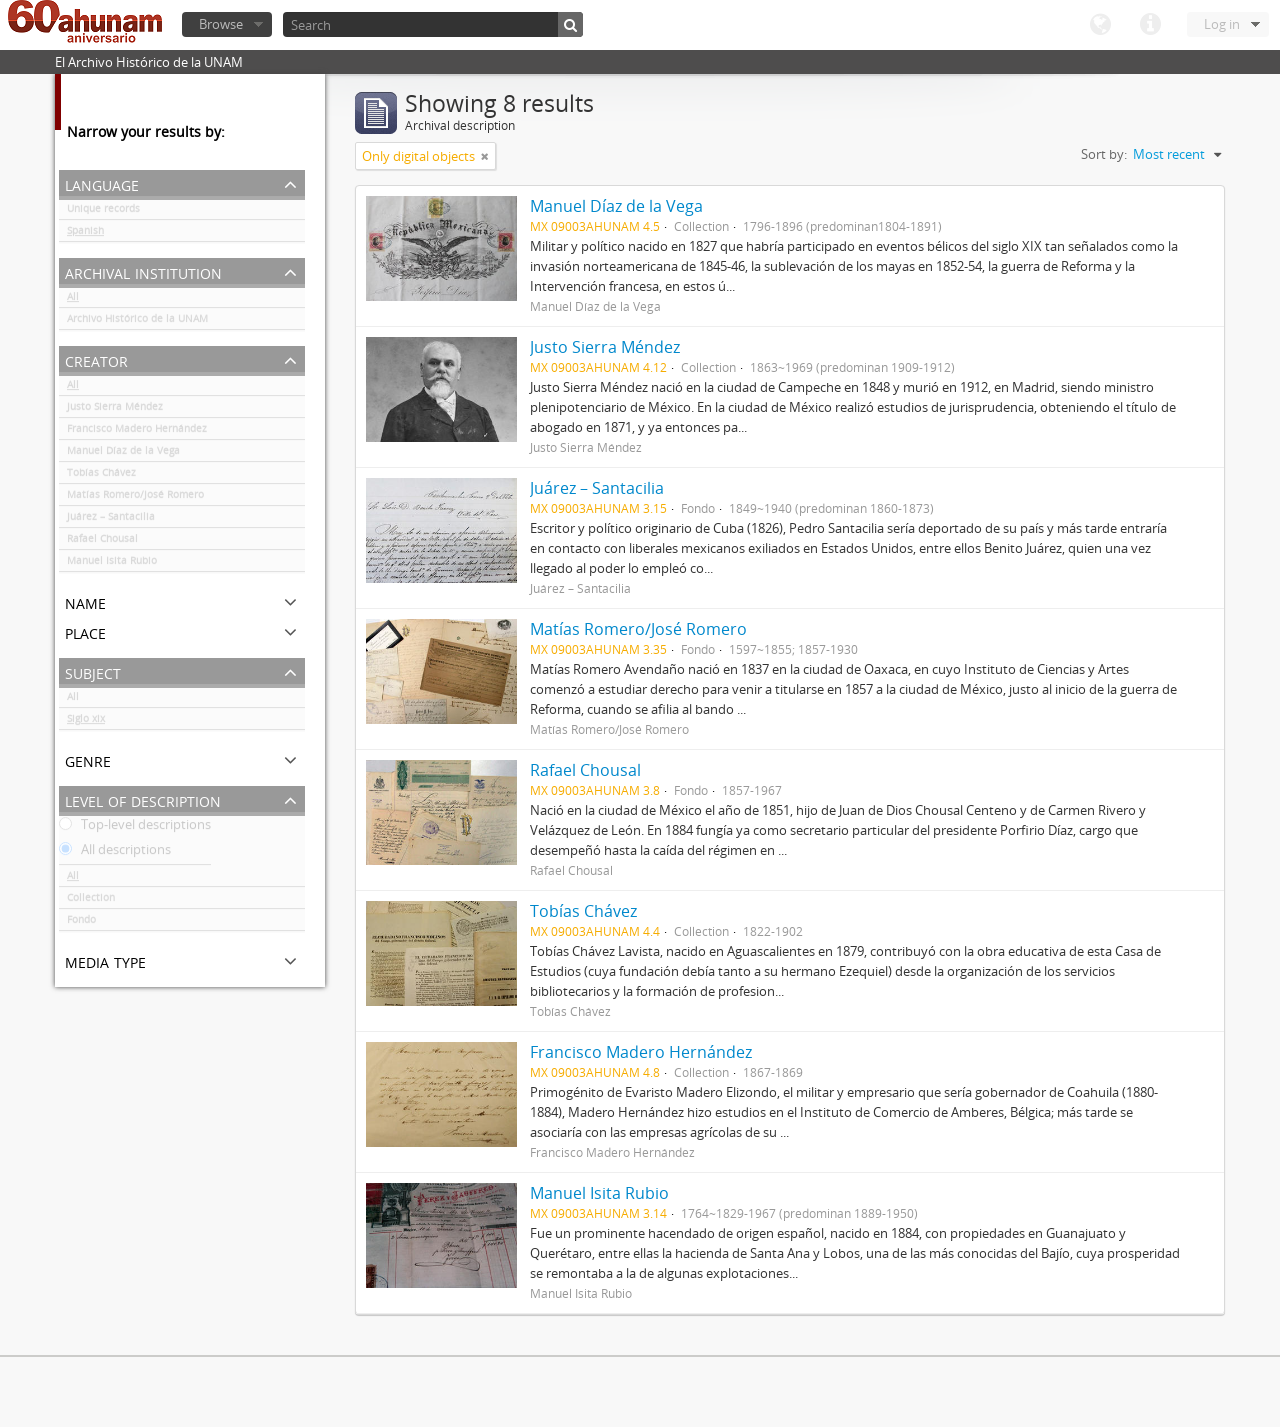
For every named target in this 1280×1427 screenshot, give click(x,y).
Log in (1222, 24)
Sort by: (1104, 154)
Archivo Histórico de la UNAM (137, 322)
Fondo (81, 923)
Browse (221, 24)
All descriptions (115, 853)
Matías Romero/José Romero (135, 498)
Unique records (103, 212)
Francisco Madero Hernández (137, 432)
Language (1100, 25)
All (73, 300)
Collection (91, 901)
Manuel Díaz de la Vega (123, 454)
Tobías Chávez (101, 476)
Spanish (85, 234)
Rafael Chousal (102, 542)
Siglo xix (86, 722)
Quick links (1150, 25)
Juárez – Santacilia (111, 520)
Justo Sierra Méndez (115, 410)
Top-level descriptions (135, 828)
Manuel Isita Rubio (112, 564)
